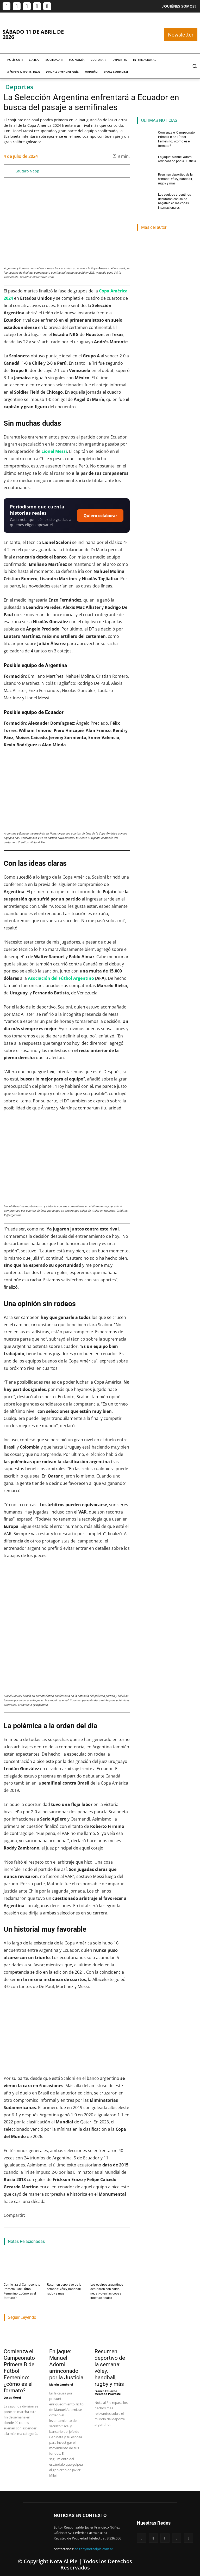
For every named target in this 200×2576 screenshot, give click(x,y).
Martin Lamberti (61, 2385)
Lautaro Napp (27, 171)
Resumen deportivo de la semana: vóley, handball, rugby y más (64, 2289)
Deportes (19, 87)
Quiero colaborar (100, 515)
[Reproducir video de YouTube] (67, 2032)
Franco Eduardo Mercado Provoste (108, 2392)
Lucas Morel (12, 2398)
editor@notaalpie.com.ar (93, 2549)
